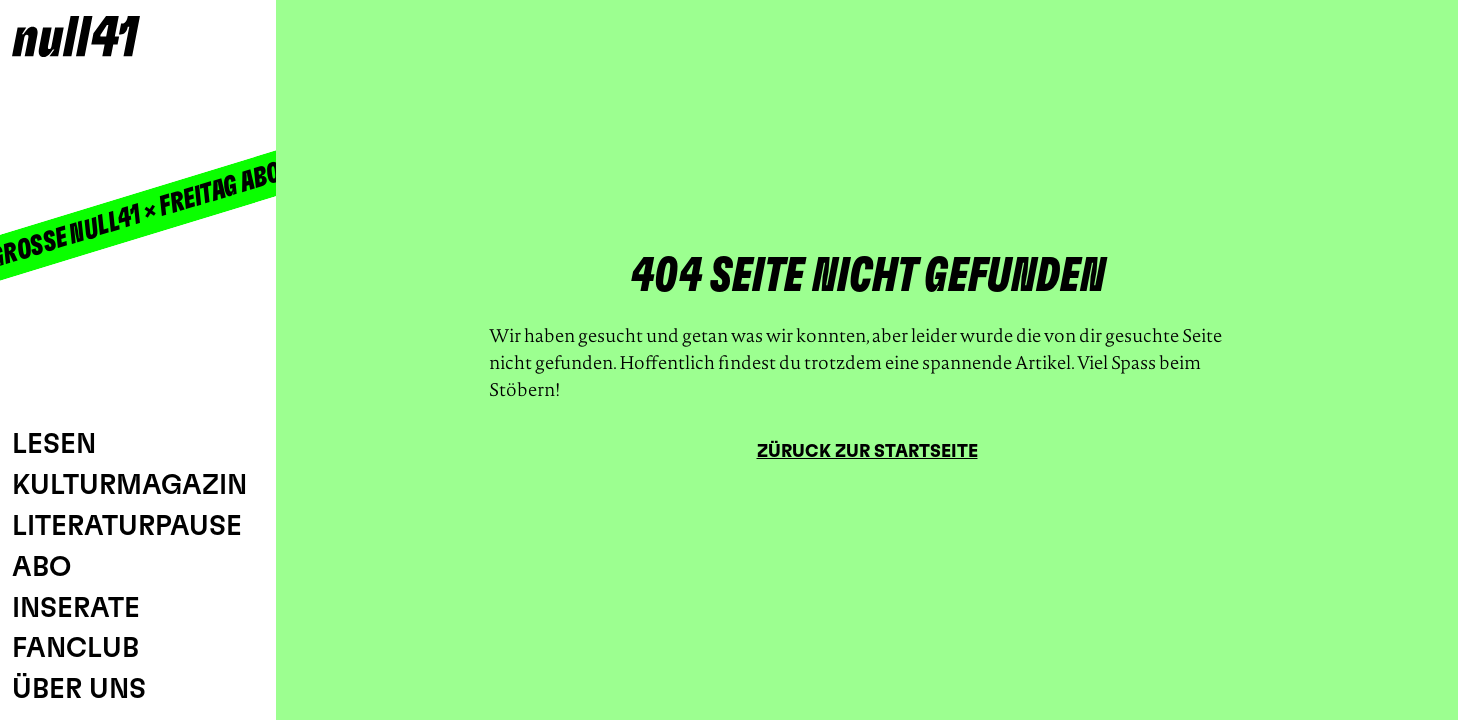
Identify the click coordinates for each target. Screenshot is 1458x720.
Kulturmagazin (129, 486)
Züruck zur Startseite (867, 452)
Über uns (79, 690)
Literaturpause (127, 527)
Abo (41, 568)
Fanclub (75, 649)
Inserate (76, 609)
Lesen (54, 445)
